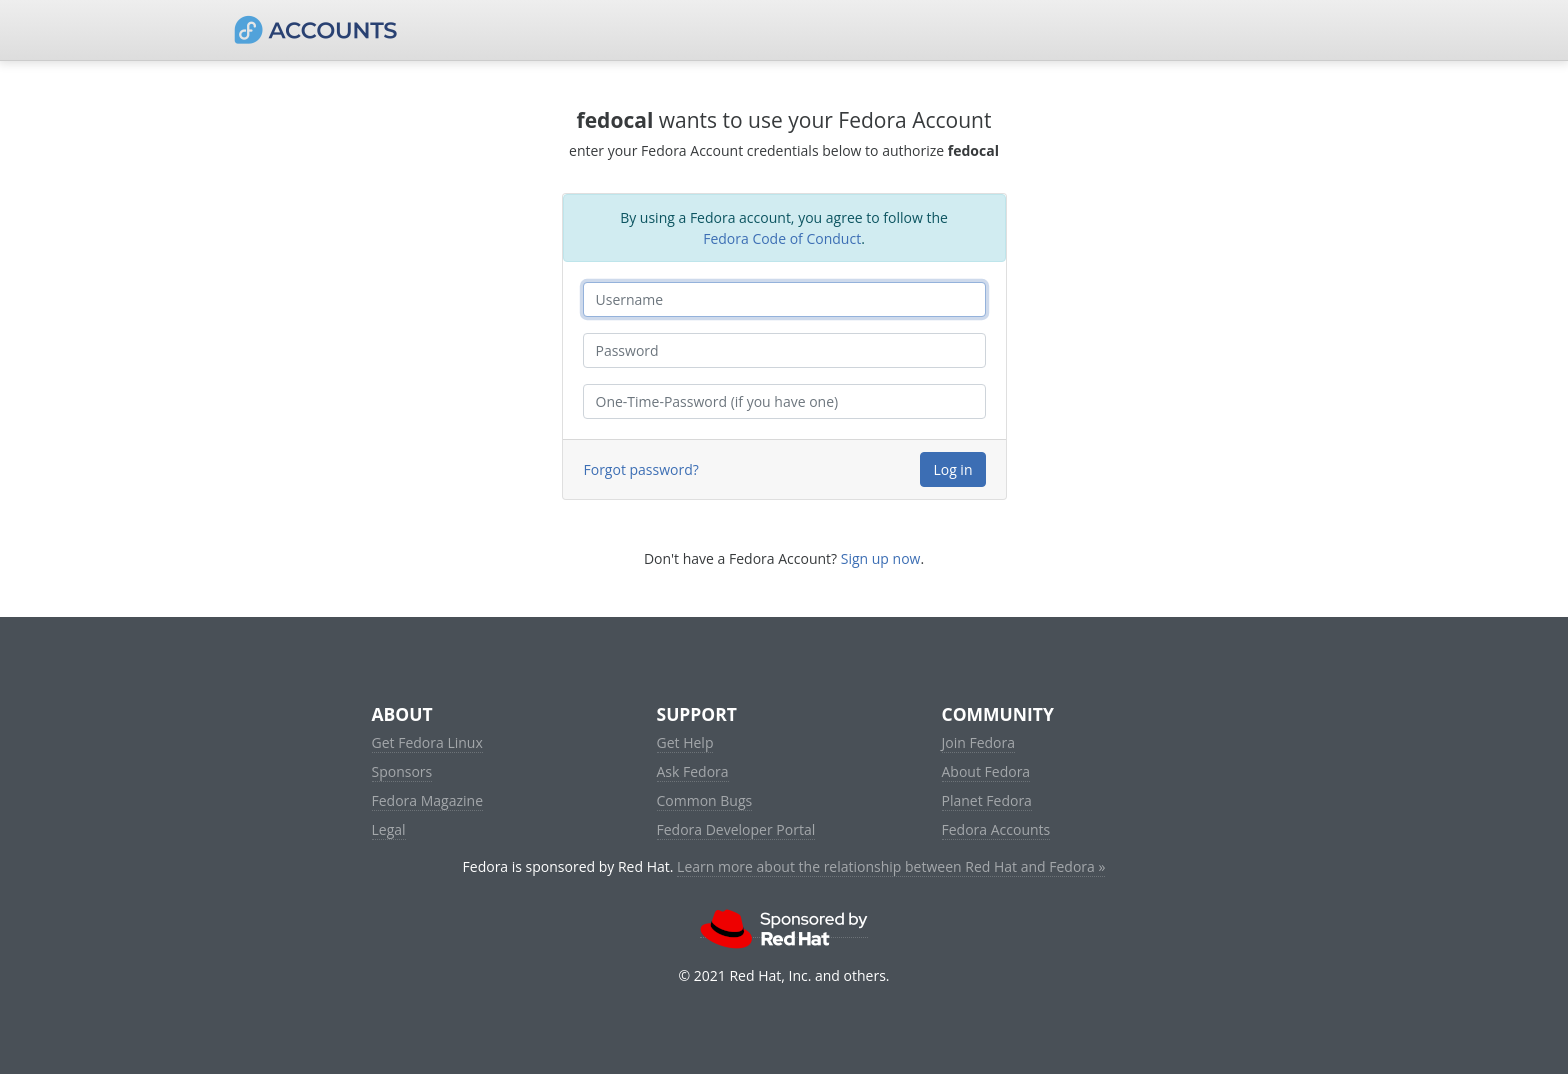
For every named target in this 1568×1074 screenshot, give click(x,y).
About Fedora (986, 771)
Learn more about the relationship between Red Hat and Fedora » (891, 866)
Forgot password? (641, 469)
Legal (389, 829)
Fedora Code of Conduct (782, 238)
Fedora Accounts (996, 829)
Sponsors (402, 771)
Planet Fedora (987, 800)
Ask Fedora (693, 771)
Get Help (685, 742)
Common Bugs (705, 800)
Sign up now (881, 558)
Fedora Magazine (428, 800)
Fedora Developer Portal (736, 829)
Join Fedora (979, 742)
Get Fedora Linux (427, 742)
